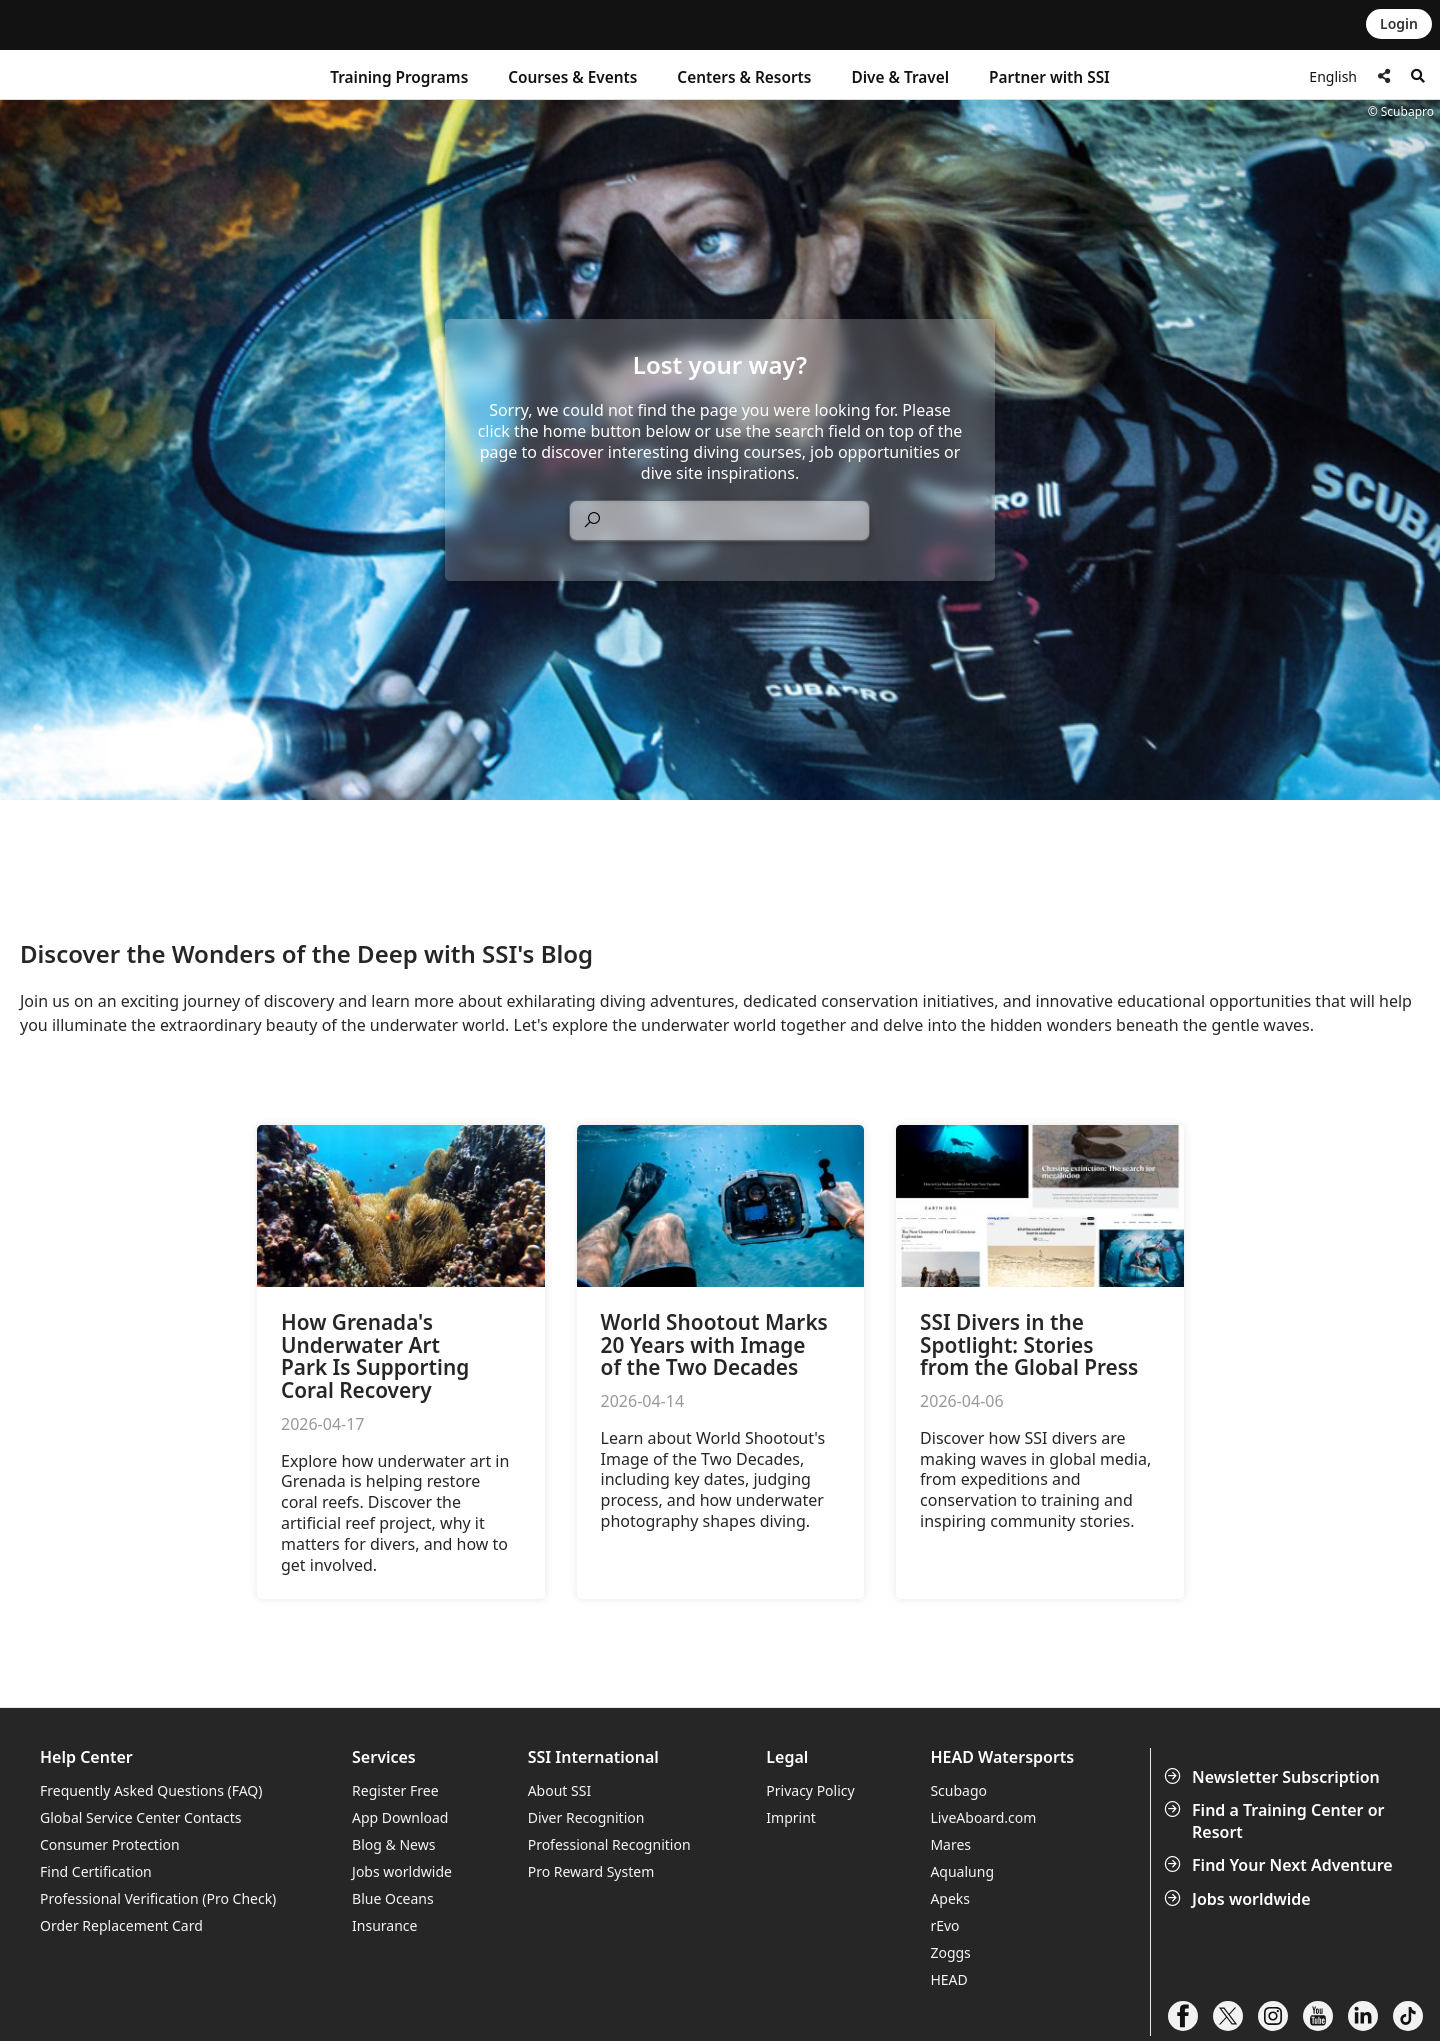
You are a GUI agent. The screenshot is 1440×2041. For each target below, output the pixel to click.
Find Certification (96, 1871)
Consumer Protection (110, 1844)
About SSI (560, 1790)
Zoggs (950, 1952)
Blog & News (393, 1844)
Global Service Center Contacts (140, 1817)
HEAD (948, 1979)
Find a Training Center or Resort (1276, 1821)
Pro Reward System (591, 1871)
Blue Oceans (393, 1898)
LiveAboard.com (983, 1817)
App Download (400, 1817)
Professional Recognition (609, 1844)
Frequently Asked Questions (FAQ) (151, 1790)
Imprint (791, 1817)
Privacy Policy (810, 1790)
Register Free (395, 1790)
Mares (950, 1844)
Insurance (384, 1925)
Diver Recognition (586, 1817)
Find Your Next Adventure (1280, 1865)
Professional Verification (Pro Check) (158, 1898)
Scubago (958, 1790)
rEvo (944, 1925)
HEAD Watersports (1002, 1757)
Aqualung (962, 1871)
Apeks (950, 1898)
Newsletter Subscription (1274, 1777)
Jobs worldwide (1239, 1899)
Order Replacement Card (121, 1925)
